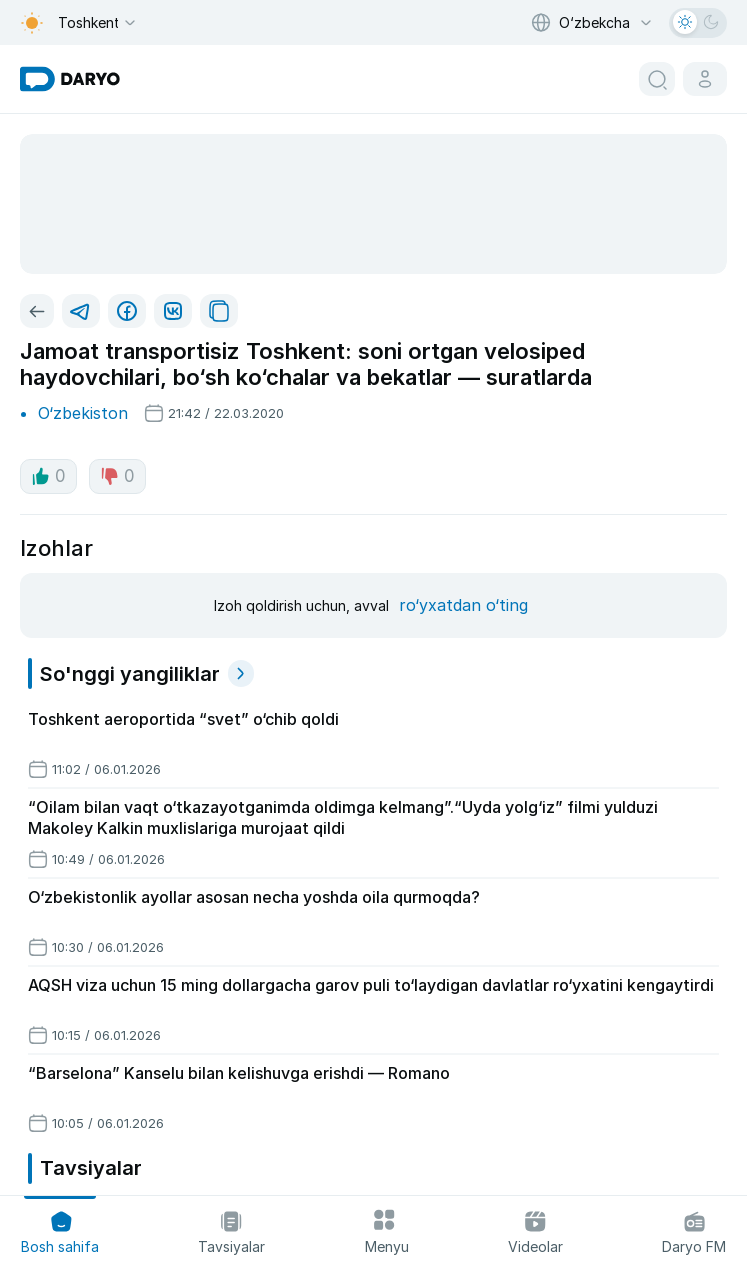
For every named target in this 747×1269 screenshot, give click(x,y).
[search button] (657, 79)
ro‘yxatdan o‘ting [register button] (463, 605)
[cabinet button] (705, 79)
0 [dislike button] (117, 476)
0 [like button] (48, 476)
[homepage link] (70, 79)
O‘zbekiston (83, 413)
